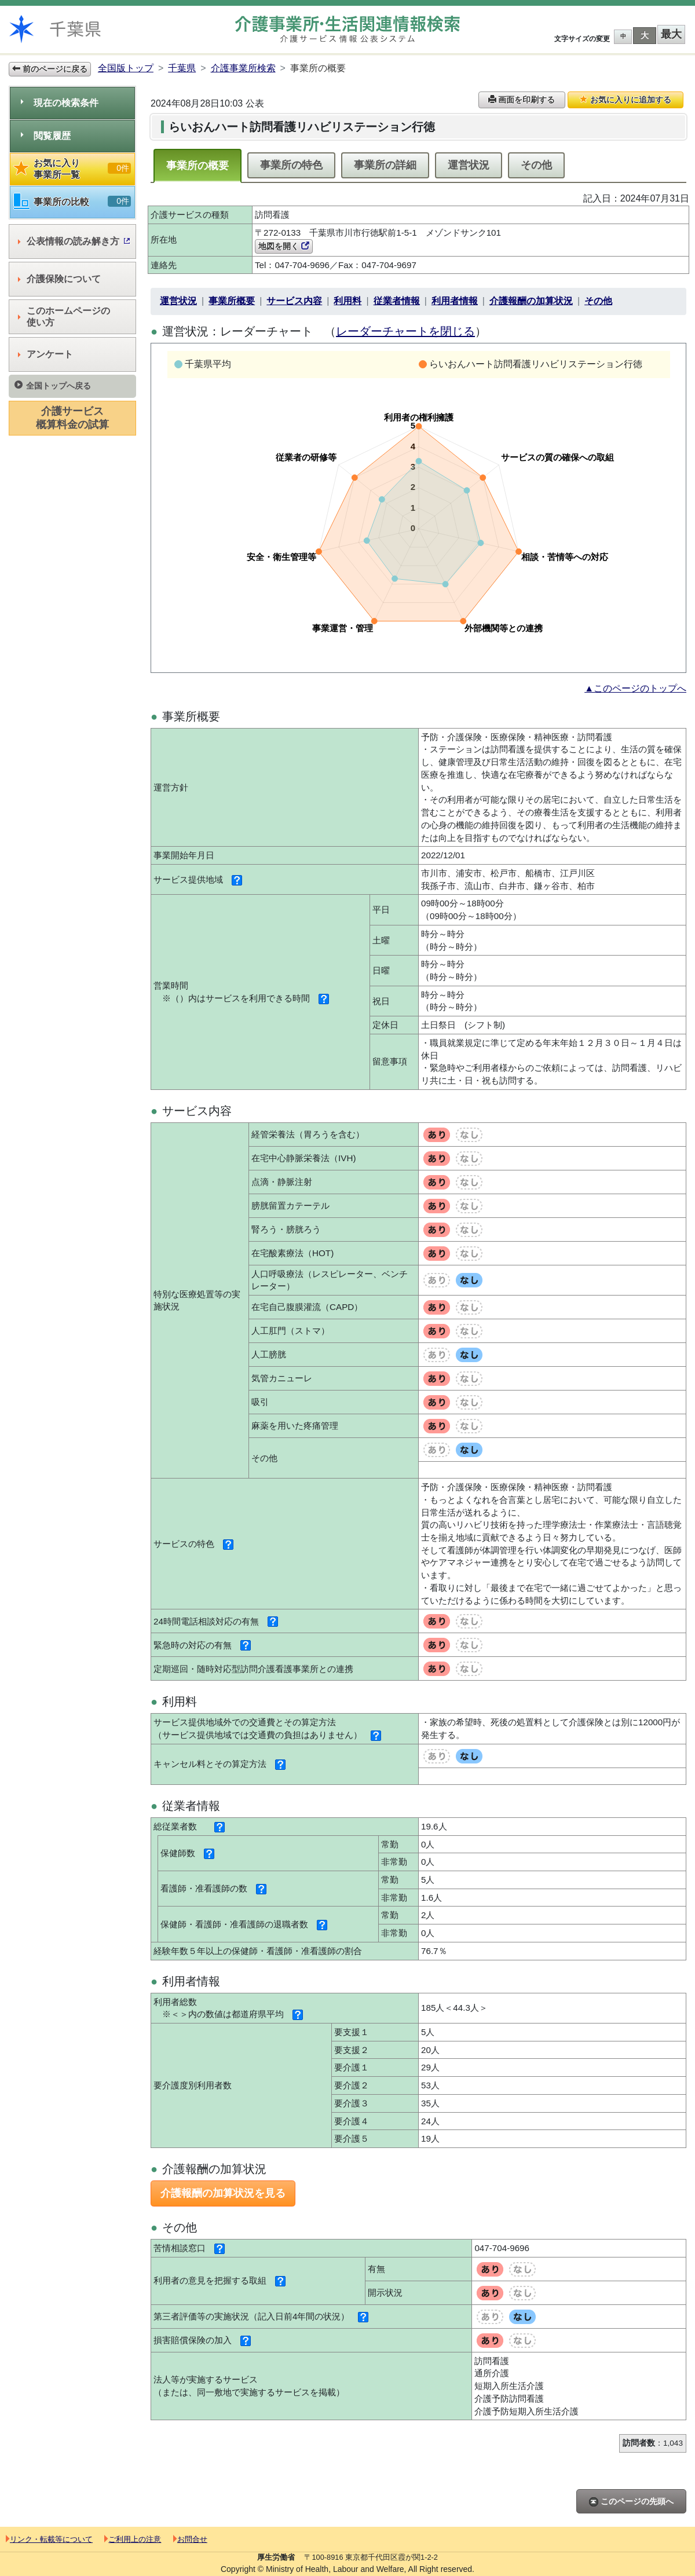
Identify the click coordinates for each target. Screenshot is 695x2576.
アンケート (45, 354)
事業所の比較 (72, 202)
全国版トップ (125, 68)
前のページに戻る (49, 69)
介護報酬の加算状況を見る (223, 2193)
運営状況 (468, 165)
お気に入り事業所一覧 (72, 169)
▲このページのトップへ (635, 688)
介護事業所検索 (243, 68)
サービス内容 (294, 301)
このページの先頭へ (631, 2502)
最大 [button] (671, 34)
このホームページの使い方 (64, 316)
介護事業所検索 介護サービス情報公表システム (347, 29)
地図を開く (283, 246)
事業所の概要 (197, 165)
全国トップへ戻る (52, 385)
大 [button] (645, 35)
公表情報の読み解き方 (74, 241)
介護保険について (59, 279)
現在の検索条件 (59, 103)
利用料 (347, 301)
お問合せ (190, 2539)
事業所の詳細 (385, 165)
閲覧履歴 (46, 136)
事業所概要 (232, 301)
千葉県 (182, 68)
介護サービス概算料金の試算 (72, 417)
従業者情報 (397, 301)
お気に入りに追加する (625, 99)
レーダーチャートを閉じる (405, 331)
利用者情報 (454, 301)
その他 (536, 165)
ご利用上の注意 (132, 2539)
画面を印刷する (521, 99)
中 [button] (623, 36)
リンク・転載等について (49, 2539)
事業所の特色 (291, 165)
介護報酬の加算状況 (531, 301)
